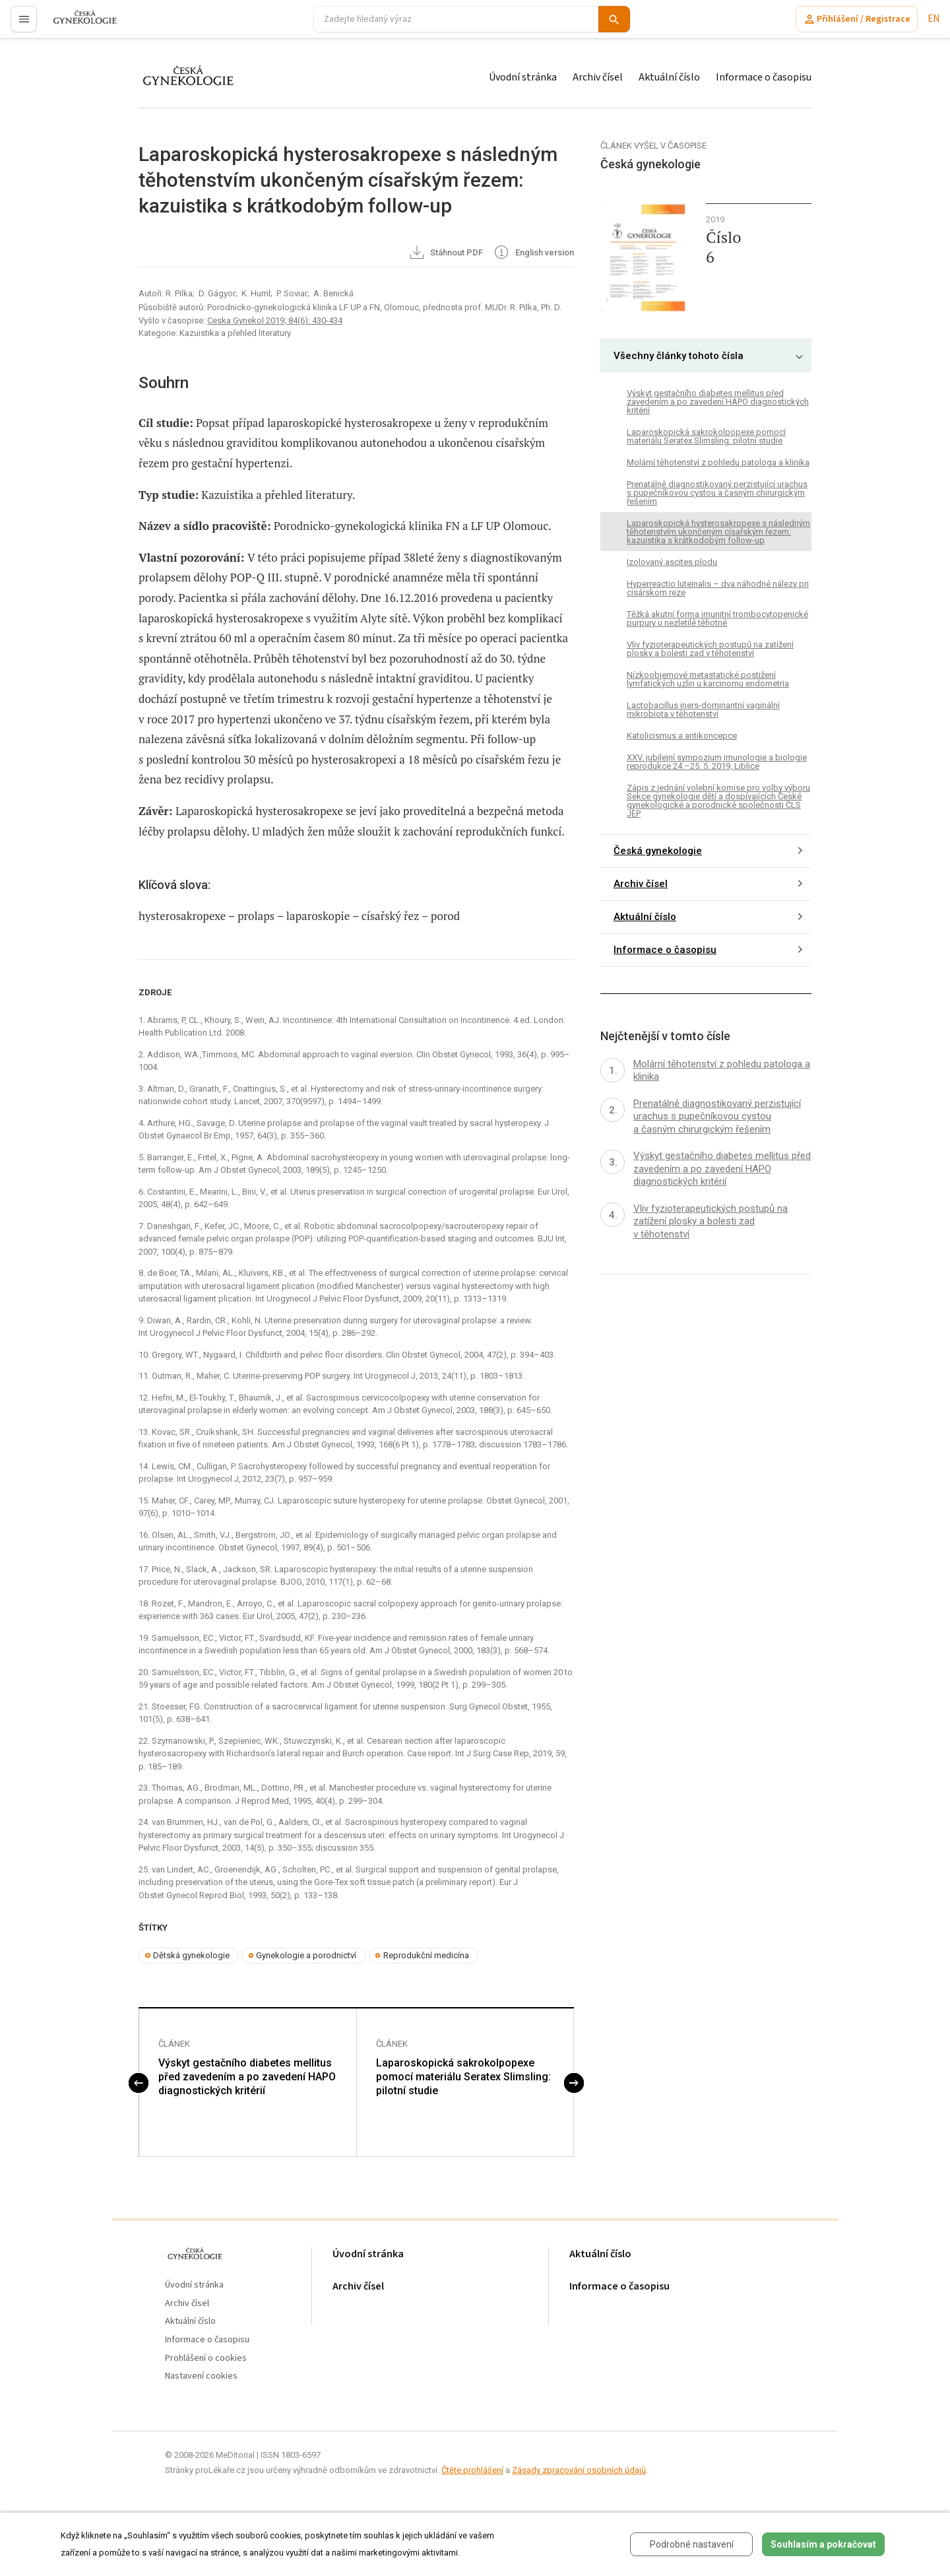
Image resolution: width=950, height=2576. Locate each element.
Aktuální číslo (669, 77)
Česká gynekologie (658, 851)
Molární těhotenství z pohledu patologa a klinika (718, 462)
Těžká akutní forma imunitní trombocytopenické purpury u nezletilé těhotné (717, 618)
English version (533, 253)
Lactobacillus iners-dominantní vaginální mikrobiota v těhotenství (703, 709)
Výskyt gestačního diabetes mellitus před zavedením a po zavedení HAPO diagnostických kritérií (247, 2077)
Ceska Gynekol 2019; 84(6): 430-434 (274, 320)
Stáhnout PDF (446, 253)
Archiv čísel (598, 77)
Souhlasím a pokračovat (823, 2544)
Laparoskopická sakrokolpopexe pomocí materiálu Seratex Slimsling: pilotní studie (463, 2077)
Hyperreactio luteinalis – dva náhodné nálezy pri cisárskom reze (718, 588)
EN (933, 19)
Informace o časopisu (763, 77)
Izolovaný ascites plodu (672, 562)
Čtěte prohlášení (472, 2471)
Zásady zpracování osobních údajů (579, 2471)
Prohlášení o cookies (206, 2358)
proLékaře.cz (77, 24)
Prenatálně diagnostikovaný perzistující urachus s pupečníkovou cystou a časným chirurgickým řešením (717, 492)
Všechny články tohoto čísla (679, 356)
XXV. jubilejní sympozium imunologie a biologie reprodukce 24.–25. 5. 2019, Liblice (717, 761)
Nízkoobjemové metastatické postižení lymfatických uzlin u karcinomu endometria (708, 679)
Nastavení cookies (201, 2377)
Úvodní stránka (523, 77)
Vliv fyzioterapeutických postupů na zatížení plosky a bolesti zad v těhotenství (710, 649)
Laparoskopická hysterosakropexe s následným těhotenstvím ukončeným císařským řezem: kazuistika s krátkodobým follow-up (718, 531)
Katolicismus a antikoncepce (682, 736)
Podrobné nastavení (692, 2544)
